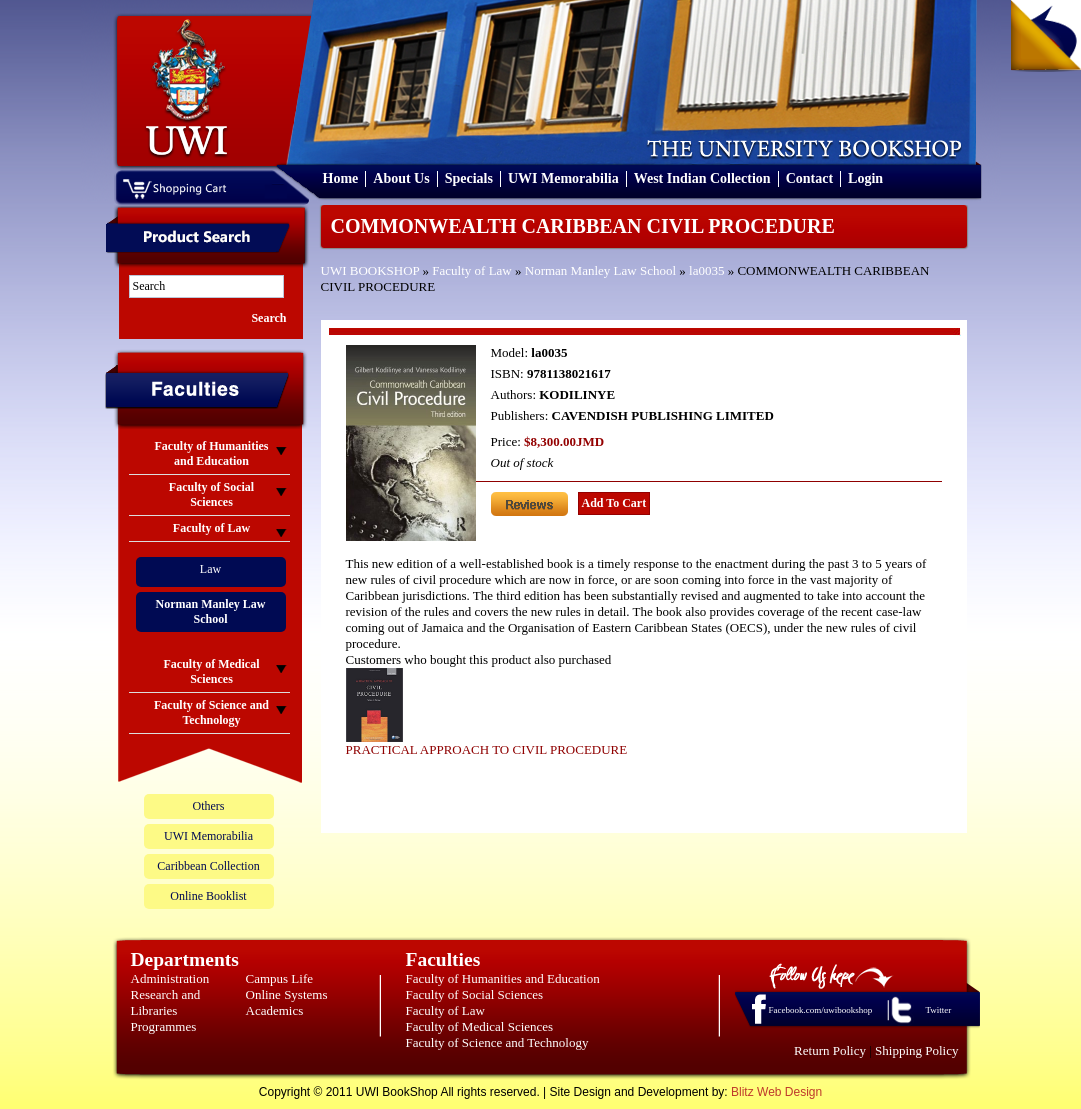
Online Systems (287, 994)
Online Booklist (208, 896)
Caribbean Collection (208, 866)
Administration (170, 978)
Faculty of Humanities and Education (503, 978)
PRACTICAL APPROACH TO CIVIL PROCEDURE (487, 749)
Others (209, 806)
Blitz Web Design (776, 1092)
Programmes (164, 1026)
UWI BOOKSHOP (370, 270)
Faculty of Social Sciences (475, 994)
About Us (401, 178)
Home (341, 178)
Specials (469, 178)
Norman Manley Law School (600, 270)
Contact (809, 178)
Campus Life (280, 978)
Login (865, 178)
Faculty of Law (471, 270)
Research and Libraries (166, 1002)
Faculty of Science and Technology (497, 1042)
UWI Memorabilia (563, 178)
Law (210, 569)
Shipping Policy (916, 1050)
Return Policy (830, 1050)
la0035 (706, 270)
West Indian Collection (702, 178)
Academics (275, 1010)
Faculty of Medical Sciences (480, 1026)
